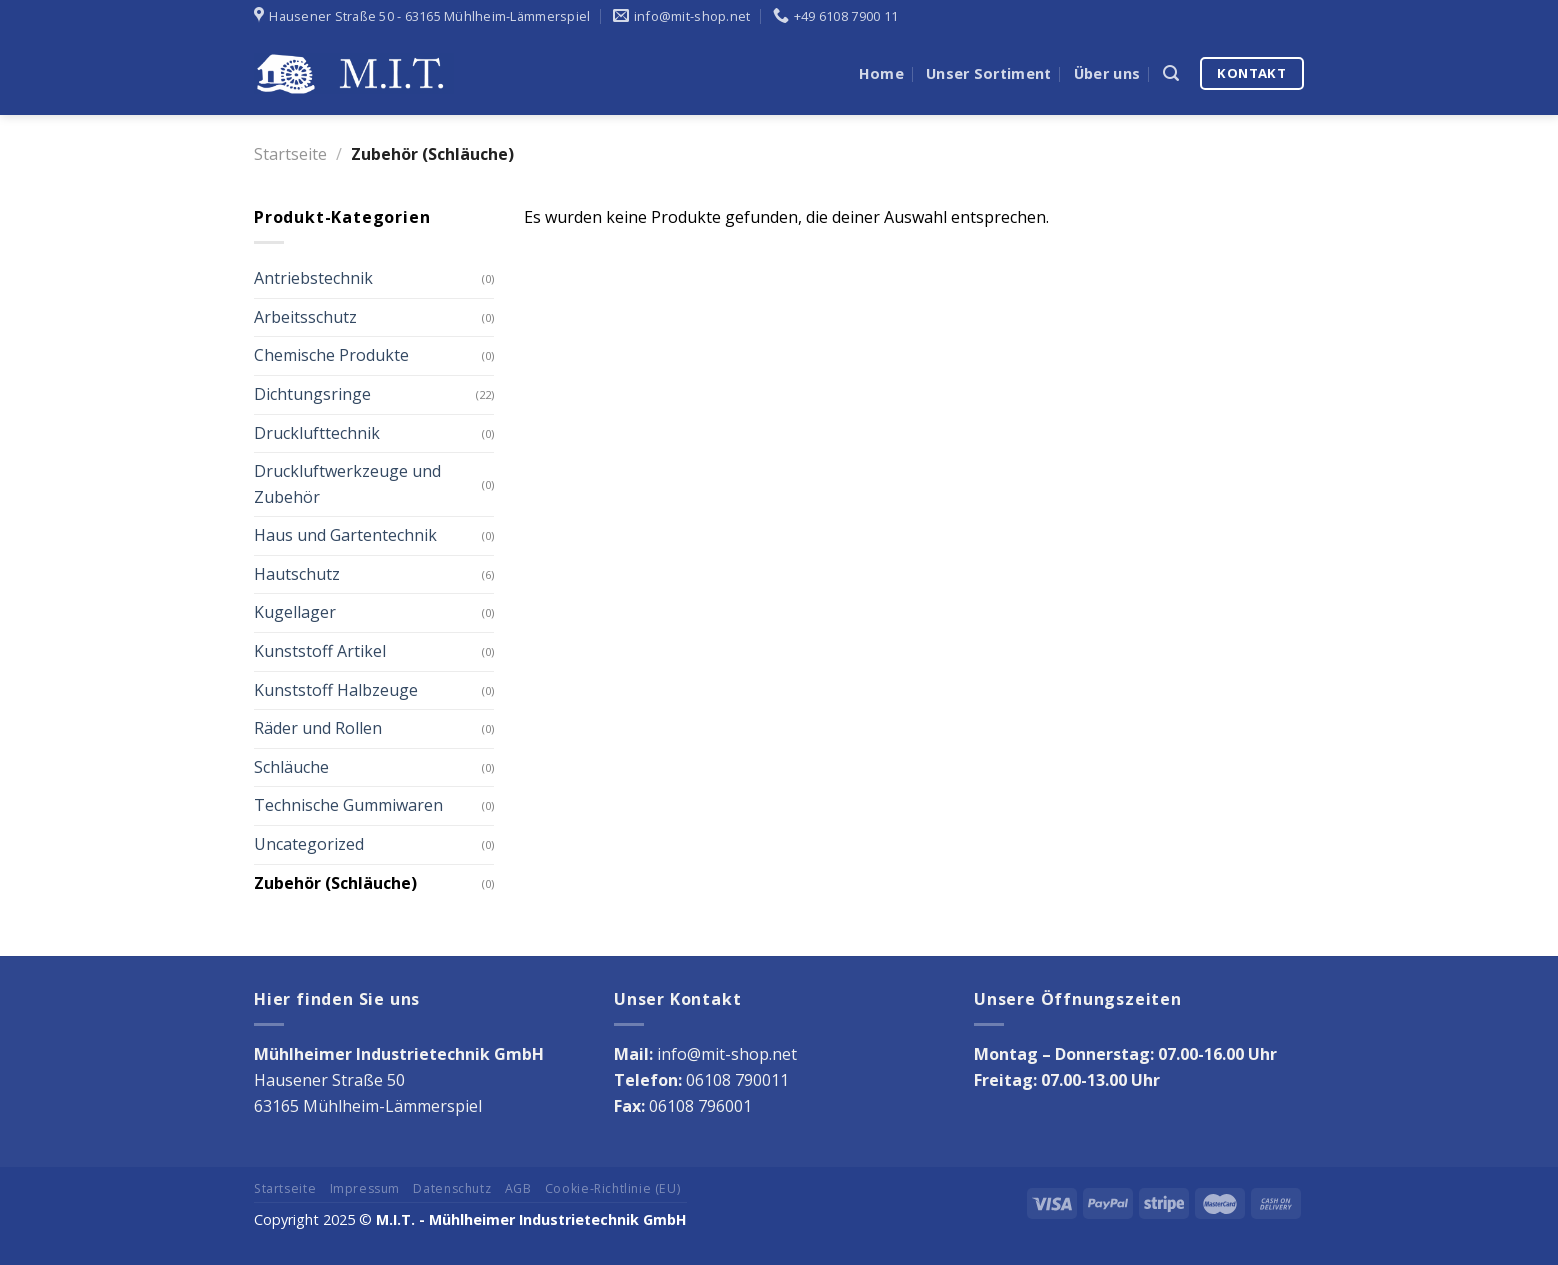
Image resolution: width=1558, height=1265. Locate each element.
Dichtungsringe (312, 394)
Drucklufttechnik (317, 433)
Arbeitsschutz (305, 317)
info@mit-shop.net (727, 1054)
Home (881, 73)
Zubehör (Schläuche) (335, 883)
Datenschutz (452, 1188)
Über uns (1107, 73)
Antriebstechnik (313, 278)
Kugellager (295, 612)
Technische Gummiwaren (348, 805)
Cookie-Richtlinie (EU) (612, 1188)
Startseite (290, 154)
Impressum (365, 1188)
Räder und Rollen (318, 728)
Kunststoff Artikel (320, 651)
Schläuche (291, 767)
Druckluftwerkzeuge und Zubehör (347, 484)
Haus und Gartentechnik (345, 535)
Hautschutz (297, 574)
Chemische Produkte (331, 355)
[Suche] (1171, 73)
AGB (518, 1188)
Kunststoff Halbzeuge (336, 690)
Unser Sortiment (988, 73)
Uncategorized (309, 844)
